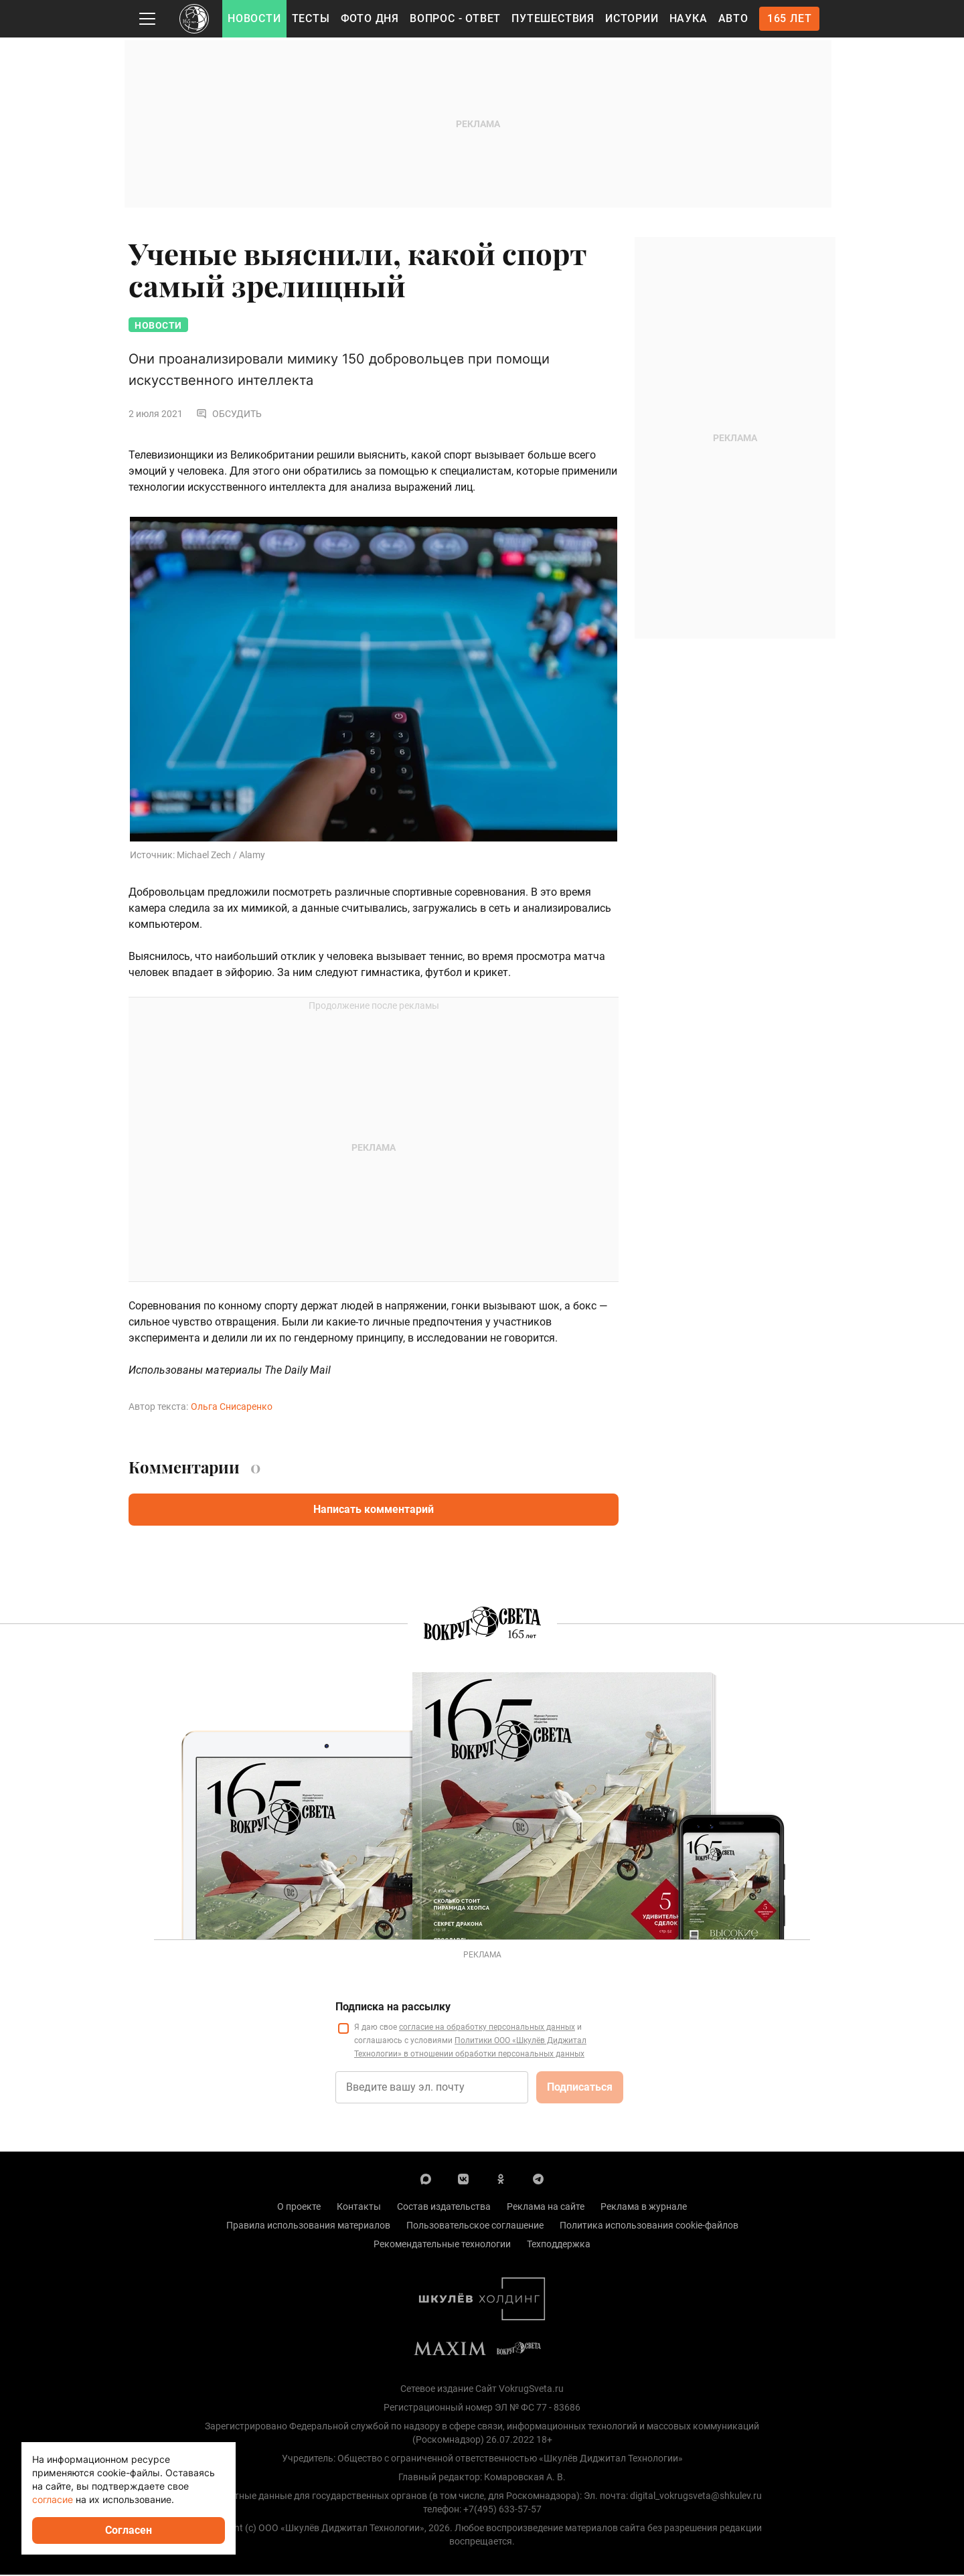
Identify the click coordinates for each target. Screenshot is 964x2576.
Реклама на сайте (545, 2207)
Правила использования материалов (308, 2226)
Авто (733, 18)
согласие (52, 2499)
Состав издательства (444, 2207)
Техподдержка (558, 2245)
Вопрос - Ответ (455, 18)
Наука (688, 18)
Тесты (311, 18)
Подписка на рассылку (393, 2008)
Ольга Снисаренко (231, 1407)
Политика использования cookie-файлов (649, 2226)
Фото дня (370, 18)
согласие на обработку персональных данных (487, 2028)
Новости (254, 18)
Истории (632, 18)
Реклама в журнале (643, 2207)
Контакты (359, 2207)
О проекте (299, 2207)
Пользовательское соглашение (475, 2226)
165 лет (789, 18)
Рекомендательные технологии (442, 2245)
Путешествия (552, 18)
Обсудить (229, 415)
